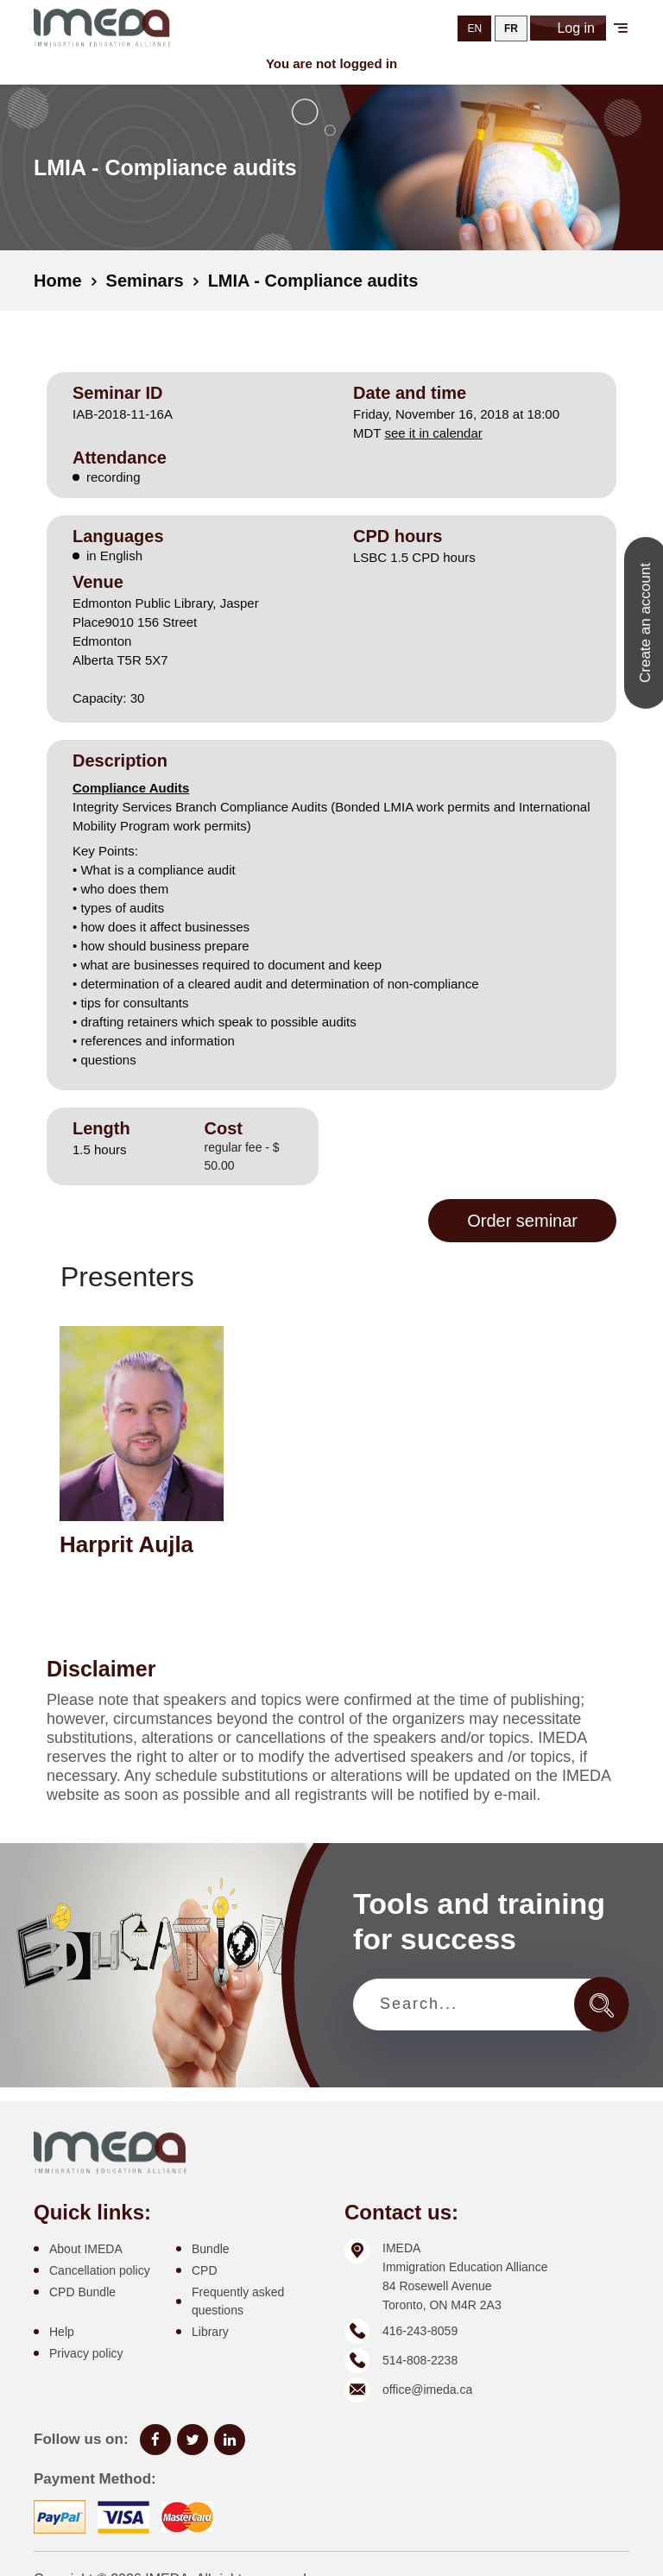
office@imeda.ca (427, 2389)
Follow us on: (81, 2439)
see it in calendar (433, 433)
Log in (568, 28)
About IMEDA (86, 2249)
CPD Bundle (82, 2292)
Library (210, 2332)
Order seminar (522, 1220)
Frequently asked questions (238, 2301)
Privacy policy (86, 2353)
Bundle (211, 2249)
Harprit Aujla (126, 1544)
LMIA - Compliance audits (313, 280)
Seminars (145, 280)
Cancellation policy (99, 2270)
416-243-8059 (420, 2331)
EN (474, 28)
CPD (205, 2270)
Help (61, 2332)
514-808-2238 (420, 2360)
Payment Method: (95, 2479)
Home (58, 280)
